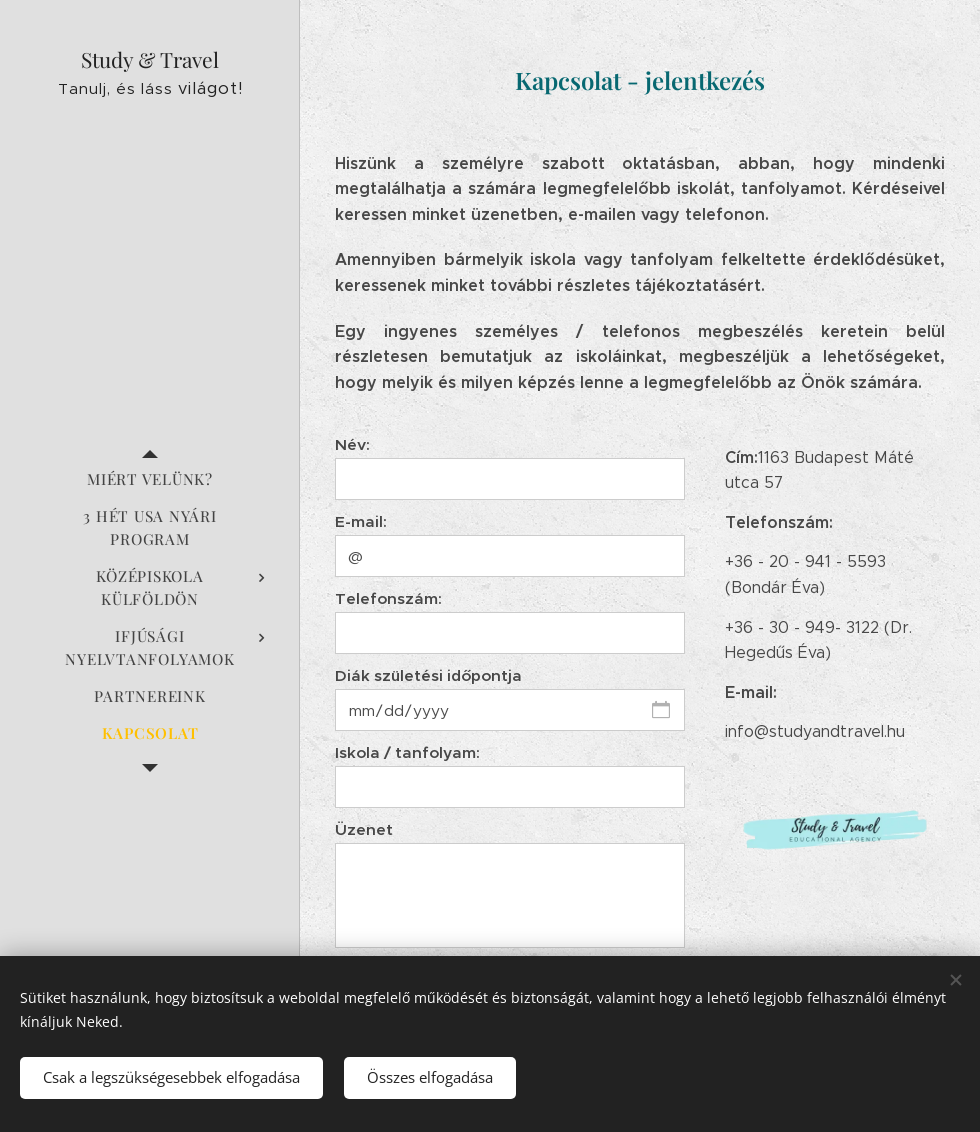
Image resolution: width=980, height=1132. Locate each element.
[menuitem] (150, 479)
